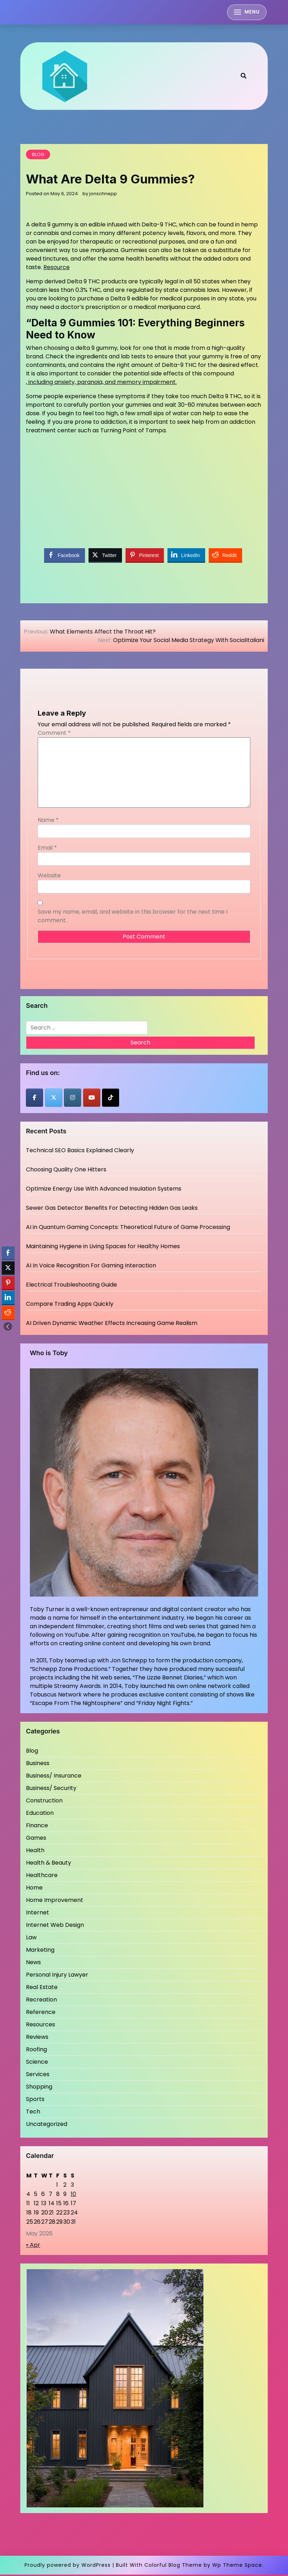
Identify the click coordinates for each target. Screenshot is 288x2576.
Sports (35, 2100)
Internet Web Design (55, 1926)
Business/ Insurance (53, 1777)
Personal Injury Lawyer (57, 1976)
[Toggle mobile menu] (246, 13)
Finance (37, 1827)
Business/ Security (51, 1789)
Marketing (40, 1951)
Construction (44, 1802)
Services (37, 2076)
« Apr (33, 2246)
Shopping (39, 2088)
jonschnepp (103, 195)
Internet (37, 1914)
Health (35, 1852)
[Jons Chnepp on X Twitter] (53, 1099)
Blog (38, 156)
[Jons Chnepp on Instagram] (72, 1099)
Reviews (37, 2038)
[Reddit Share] (225, 556)
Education (40, 1814)
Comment (54, 735)
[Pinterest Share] (145, 556)
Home (34, 1889)
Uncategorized (46, 2125)
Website (49, 877)
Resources (40, 2026)
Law (31, 1939)
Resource (56, 269)
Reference (40, 2013)
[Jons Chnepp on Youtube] (91, 1099)
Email (47, 849)
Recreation (41, 2001)
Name (48, 822)
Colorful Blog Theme (173, 2566)
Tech (33, 2113)
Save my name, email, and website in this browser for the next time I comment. (133, 917)
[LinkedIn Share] (186, 556)
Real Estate (42, 1988)
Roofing (36, 2051)
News (33, 1964)
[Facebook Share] (64, 556)
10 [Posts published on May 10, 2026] (73, 2195)
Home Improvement (54, 1901)
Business (37, 1764)
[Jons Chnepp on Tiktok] (110, 1099)
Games (36, 1839)
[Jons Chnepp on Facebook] (34, 1099)
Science (37, 2063)
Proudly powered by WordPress (68, 2566)
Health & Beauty (48, 1864)
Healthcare (42, 1876)
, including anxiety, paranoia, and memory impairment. (101, 384)
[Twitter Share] (105, 556)
